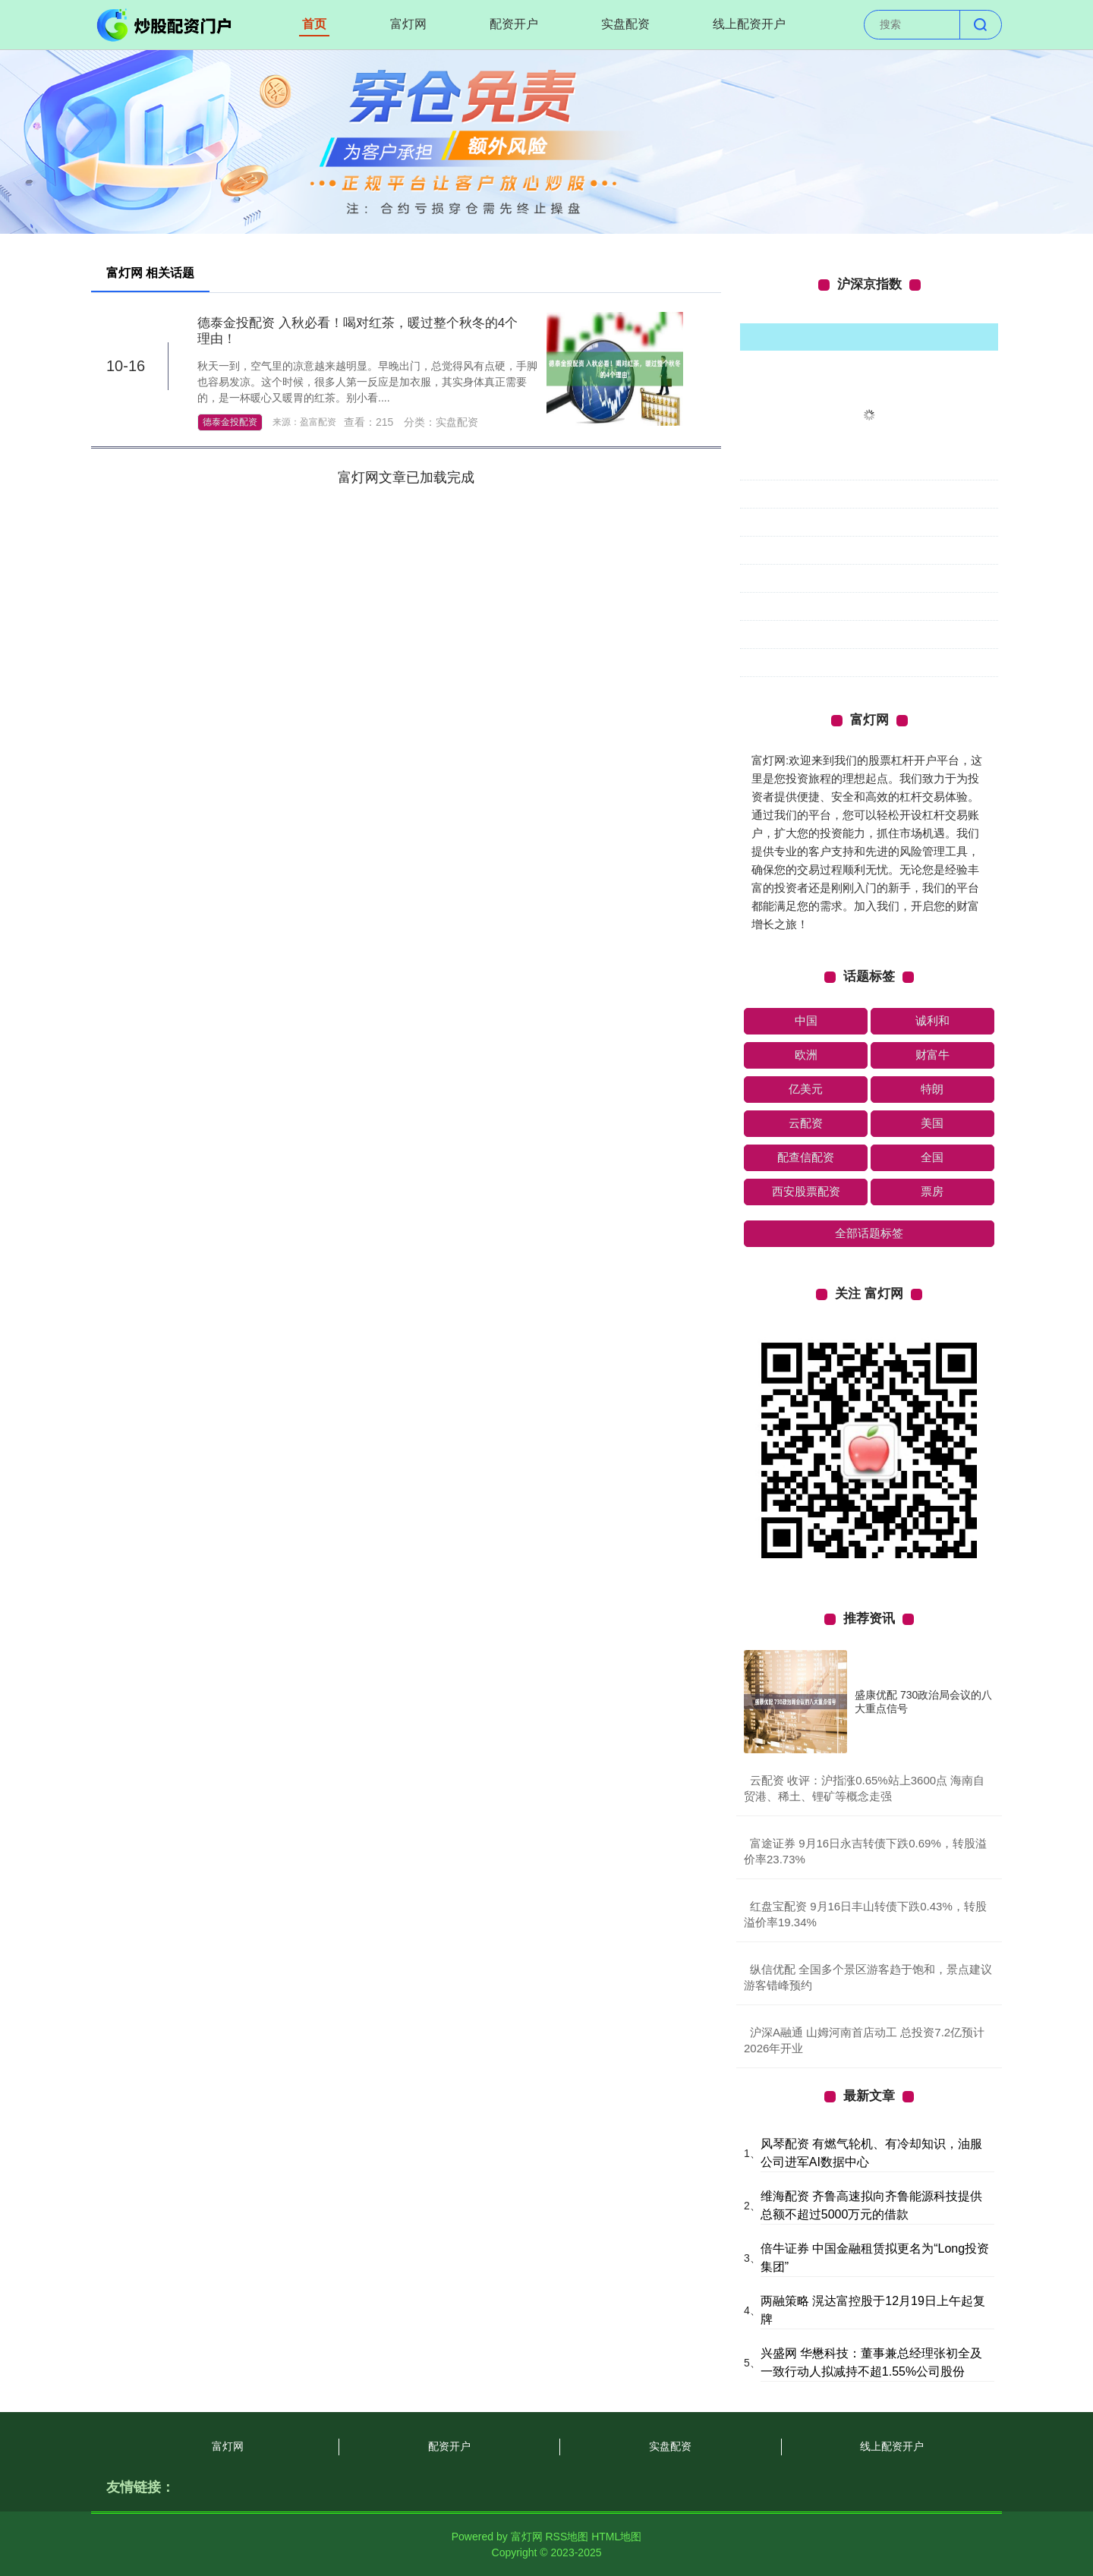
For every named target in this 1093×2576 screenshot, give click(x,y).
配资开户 (514, 23)
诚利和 (932, 1020)
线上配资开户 (749, 23)
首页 (314, 23)
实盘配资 (625, 23)
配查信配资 (805, 1157)
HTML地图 (616, 2536)
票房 (932, 1191)
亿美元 (806, 1088)
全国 (932, 1157)
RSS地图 (566, 2536)
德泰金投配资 (230, 422)
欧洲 (806, 1054)
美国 (932, 1122)
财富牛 (932, 1054)
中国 (806, 1020)
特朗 (932, 1088)
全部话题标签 (869, 1233)
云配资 (806, 1122)
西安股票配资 (806, 1191)
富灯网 (408, 23)
